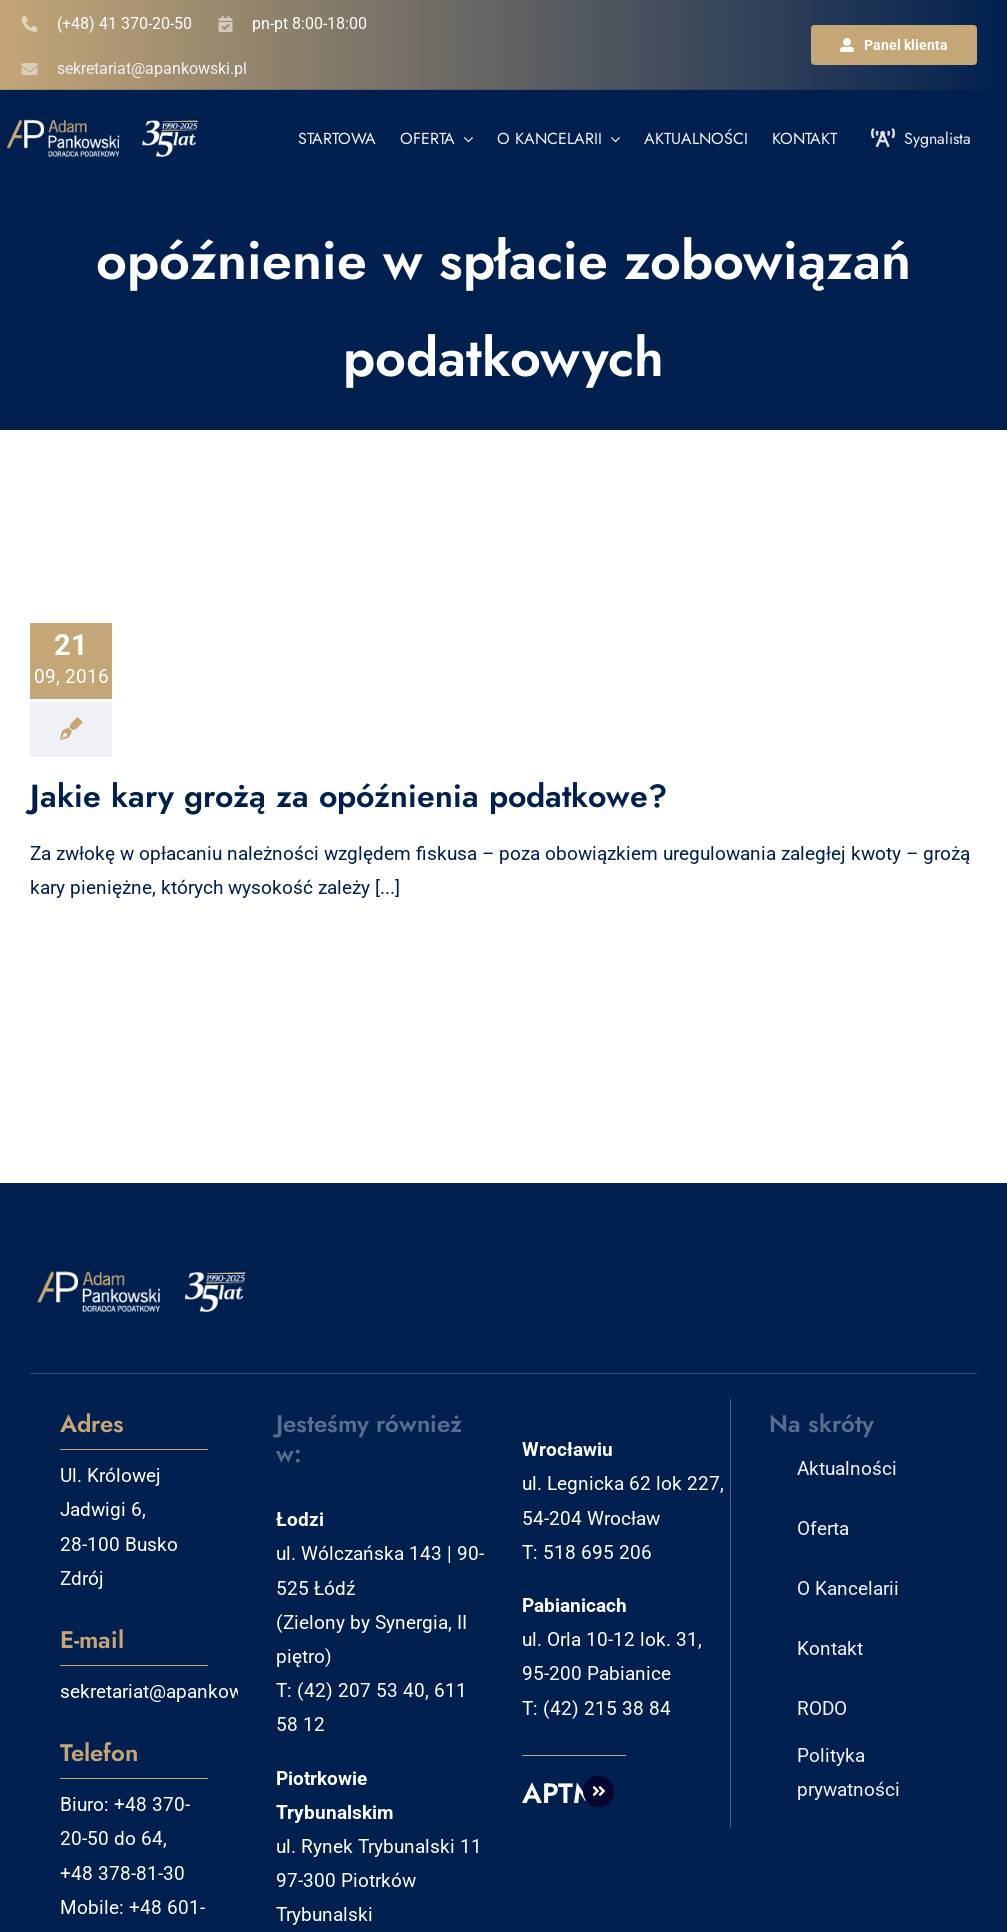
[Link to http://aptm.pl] (599, 1792)
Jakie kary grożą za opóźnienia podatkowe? (348, 796)
